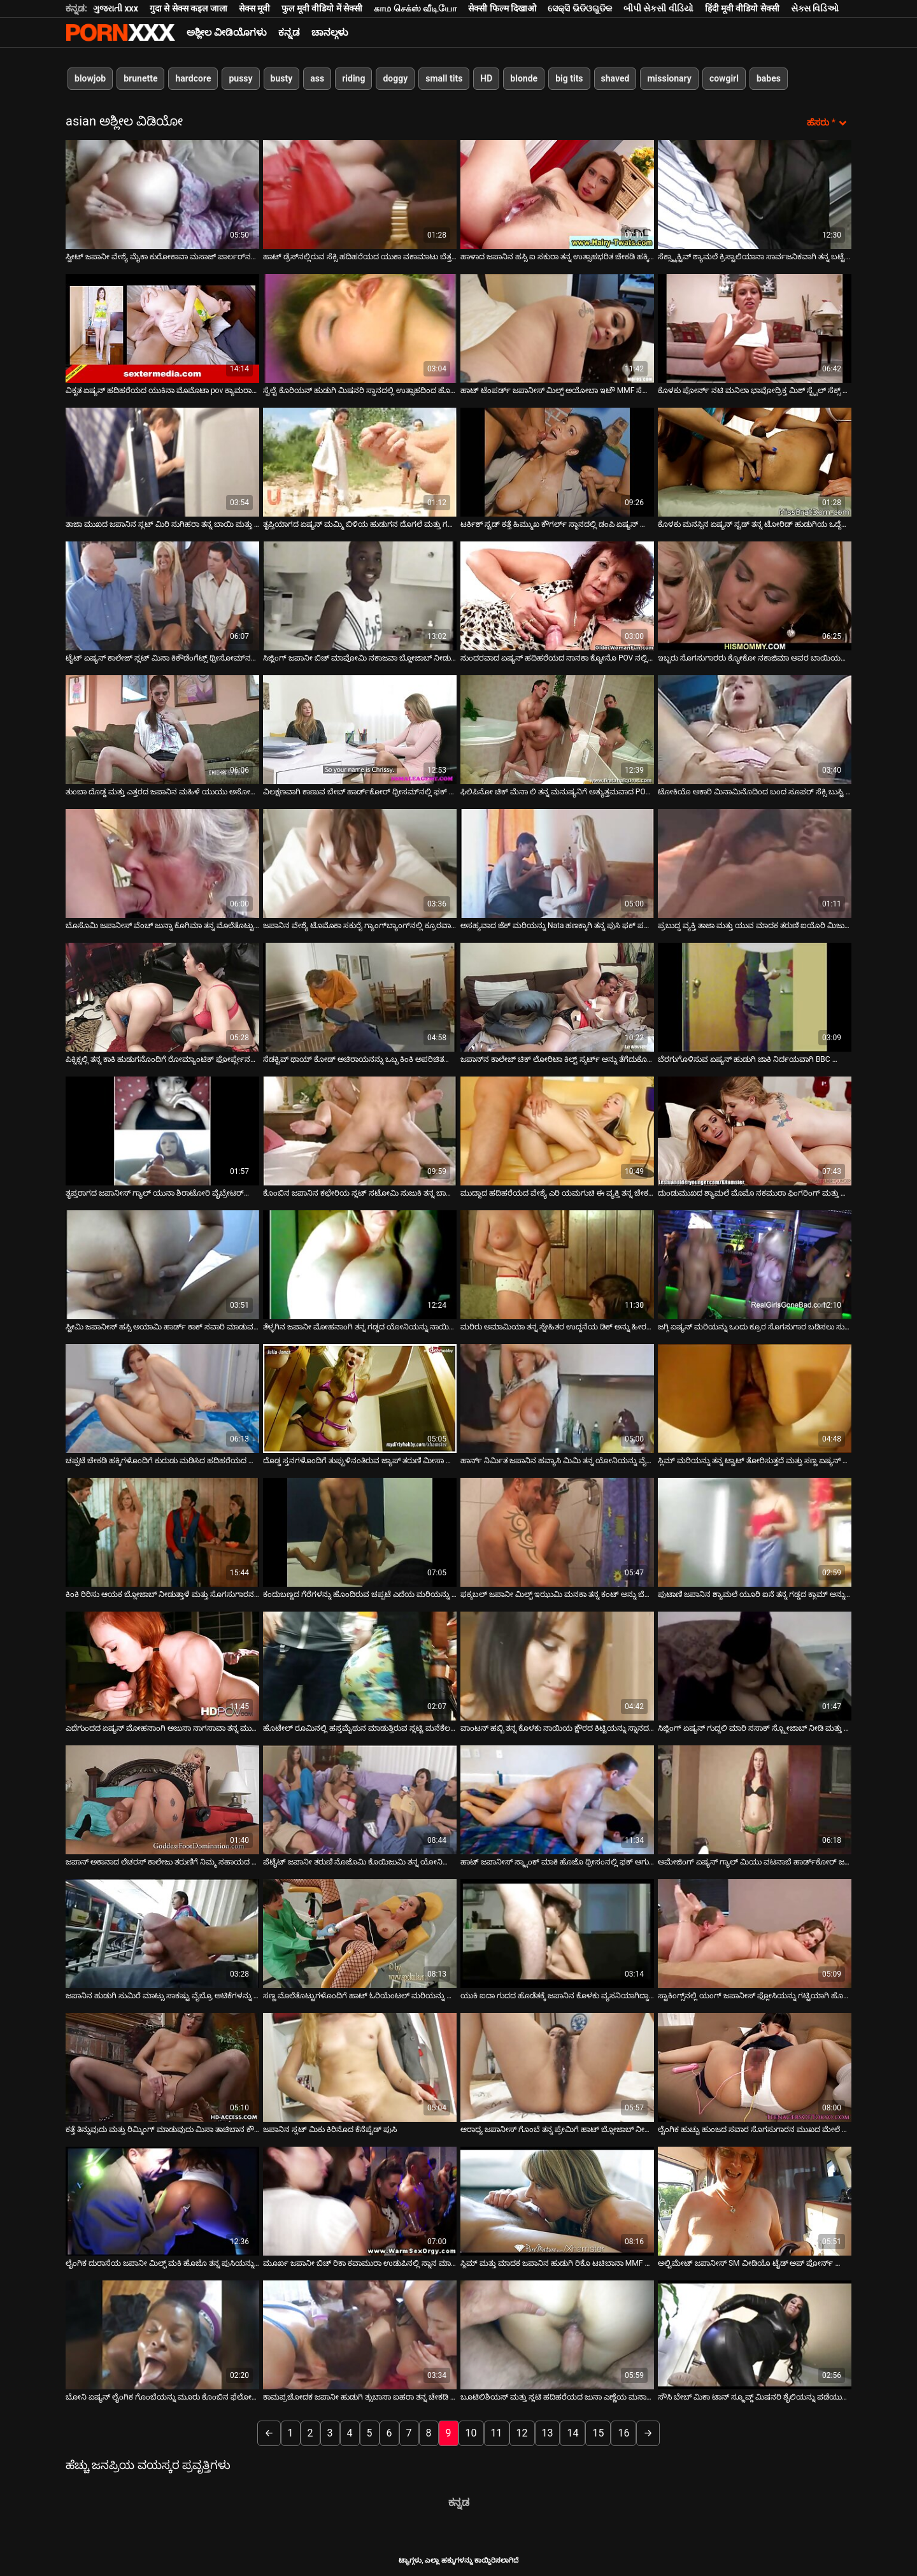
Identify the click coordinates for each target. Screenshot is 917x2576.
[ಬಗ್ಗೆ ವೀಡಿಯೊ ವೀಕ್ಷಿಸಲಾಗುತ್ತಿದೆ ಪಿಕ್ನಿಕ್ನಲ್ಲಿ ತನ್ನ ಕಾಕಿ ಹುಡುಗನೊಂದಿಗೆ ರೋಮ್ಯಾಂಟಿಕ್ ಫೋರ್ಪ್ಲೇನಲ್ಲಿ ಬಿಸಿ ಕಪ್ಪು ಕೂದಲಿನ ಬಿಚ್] (162, 995)
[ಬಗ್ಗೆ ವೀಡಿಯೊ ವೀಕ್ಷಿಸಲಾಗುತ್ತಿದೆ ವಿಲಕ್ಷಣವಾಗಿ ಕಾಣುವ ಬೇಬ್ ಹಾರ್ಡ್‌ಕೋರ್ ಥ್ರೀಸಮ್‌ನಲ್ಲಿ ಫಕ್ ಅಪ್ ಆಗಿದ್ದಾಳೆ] (360, 728)
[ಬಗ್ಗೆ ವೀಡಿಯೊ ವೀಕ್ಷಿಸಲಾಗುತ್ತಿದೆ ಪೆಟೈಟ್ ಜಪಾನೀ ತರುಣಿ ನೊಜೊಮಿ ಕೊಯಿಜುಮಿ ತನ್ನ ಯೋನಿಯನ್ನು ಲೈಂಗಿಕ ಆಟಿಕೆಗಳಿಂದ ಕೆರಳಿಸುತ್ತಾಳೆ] (360, 1798)
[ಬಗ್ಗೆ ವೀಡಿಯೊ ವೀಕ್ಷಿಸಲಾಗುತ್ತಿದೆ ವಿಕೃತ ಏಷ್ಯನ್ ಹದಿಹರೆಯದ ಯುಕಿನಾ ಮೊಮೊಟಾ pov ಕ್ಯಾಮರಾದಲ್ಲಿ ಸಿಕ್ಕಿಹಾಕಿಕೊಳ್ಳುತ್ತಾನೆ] (162, 327)
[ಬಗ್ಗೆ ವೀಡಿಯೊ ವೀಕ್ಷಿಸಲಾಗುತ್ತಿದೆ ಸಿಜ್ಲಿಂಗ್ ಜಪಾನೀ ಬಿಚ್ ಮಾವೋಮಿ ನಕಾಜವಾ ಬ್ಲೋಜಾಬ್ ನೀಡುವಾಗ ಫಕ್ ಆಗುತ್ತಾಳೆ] (360, 594)
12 (522, 2432)
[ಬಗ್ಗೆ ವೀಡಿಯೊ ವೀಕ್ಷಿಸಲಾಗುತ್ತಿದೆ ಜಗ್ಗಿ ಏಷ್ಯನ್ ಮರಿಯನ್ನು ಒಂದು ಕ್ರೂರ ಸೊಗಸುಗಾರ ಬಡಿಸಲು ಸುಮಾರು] (754, 1263)
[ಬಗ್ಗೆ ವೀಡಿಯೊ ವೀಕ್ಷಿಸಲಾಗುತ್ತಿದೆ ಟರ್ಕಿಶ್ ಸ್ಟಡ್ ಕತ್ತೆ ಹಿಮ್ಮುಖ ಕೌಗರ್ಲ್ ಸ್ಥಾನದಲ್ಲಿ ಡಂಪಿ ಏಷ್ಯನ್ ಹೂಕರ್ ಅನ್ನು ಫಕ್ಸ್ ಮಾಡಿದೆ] (557, 460)
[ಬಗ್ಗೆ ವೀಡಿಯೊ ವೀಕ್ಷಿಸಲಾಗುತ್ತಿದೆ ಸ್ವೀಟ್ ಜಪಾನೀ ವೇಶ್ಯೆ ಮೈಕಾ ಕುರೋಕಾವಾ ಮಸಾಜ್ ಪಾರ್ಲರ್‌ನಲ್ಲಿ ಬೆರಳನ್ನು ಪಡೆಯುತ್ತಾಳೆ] (162, 193)
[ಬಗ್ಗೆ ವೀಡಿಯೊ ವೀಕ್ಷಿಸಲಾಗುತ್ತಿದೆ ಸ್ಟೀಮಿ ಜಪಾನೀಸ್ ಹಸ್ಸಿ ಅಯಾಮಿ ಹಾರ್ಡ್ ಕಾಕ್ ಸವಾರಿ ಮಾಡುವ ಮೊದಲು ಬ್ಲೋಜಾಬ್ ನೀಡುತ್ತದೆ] (162, 1263)
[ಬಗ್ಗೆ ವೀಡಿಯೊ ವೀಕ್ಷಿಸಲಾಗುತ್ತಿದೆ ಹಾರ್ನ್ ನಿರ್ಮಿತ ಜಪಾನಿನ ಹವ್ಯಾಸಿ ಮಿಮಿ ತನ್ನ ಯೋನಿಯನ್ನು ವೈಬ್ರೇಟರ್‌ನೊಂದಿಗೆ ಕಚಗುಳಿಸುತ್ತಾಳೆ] (557, 1397)
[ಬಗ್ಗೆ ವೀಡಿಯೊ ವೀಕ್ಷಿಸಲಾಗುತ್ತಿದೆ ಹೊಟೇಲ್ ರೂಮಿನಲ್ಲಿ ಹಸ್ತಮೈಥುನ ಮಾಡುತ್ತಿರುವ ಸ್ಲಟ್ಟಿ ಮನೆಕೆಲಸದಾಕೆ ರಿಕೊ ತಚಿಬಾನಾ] (360, 1664)
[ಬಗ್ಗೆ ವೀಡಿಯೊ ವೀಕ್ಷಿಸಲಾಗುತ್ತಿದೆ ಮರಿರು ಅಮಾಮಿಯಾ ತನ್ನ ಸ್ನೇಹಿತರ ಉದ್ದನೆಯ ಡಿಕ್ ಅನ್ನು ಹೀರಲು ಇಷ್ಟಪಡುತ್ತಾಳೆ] (557, 1263)
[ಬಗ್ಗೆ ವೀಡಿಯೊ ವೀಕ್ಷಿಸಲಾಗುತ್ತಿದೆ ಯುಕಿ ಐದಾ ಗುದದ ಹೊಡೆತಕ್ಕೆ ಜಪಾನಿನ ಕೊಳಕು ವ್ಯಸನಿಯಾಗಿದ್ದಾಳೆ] (557, 1932)
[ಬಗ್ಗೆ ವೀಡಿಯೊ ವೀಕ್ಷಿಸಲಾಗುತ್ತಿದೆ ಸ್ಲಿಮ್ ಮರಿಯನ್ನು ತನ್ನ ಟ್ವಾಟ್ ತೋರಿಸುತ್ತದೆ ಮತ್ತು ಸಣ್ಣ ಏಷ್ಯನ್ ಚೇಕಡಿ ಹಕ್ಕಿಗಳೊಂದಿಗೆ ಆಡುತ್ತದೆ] (754, 1397)
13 (547, 2432)
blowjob (90, 78)
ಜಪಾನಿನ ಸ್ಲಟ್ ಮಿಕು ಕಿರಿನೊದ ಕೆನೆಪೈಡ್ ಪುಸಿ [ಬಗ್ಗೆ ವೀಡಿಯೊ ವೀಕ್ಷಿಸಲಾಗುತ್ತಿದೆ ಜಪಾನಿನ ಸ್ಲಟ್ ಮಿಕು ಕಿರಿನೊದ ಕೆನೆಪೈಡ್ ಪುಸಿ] (330, 2128)
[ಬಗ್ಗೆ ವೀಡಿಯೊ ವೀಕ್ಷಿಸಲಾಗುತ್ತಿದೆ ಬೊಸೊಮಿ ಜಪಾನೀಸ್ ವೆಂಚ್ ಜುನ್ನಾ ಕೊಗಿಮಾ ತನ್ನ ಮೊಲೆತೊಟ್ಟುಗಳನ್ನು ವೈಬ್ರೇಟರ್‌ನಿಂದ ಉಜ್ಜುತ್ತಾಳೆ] (162, 862)
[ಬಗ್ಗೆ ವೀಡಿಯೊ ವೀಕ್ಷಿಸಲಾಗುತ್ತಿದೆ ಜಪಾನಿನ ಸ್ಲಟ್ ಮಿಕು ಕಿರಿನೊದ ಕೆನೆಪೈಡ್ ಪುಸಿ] (360, 2066)
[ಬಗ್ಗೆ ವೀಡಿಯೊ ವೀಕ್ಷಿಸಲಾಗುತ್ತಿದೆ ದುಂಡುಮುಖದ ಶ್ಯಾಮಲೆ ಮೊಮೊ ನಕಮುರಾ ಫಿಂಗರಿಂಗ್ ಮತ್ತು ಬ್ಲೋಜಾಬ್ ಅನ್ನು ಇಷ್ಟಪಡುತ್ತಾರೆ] (754, 1129)
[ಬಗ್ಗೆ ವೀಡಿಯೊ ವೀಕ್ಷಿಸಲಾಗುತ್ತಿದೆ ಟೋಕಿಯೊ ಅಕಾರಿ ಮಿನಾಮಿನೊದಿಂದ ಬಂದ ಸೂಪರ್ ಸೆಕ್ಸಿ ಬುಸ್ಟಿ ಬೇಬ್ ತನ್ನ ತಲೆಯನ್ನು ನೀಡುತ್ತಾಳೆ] (754, 728)
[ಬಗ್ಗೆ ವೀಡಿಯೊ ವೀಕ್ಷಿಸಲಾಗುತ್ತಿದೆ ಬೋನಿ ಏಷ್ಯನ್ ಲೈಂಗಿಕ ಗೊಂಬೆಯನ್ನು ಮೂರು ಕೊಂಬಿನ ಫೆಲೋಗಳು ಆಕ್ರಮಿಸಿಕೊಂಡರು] (162, 2333)
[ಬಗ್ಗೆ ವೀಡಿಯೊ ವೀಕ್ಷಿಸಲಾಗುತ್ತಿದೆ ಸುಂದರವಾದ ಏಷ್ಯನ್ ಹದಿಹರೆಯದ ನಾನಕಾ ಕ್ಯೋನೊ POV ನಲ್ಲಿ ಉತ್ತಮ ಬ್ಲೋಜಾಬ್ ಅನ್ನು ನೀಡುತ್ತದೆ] (557, 594)
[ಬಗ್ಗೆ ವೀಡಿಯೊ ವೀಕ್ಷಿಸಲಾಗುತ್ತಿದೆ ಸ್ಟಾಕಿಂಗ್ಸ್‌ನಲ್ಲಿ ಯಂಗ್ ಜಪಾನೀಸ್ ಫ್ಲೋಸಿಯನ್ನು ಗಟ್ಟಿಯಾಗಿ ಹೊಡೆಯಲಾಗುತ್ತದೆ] (754, 1932)
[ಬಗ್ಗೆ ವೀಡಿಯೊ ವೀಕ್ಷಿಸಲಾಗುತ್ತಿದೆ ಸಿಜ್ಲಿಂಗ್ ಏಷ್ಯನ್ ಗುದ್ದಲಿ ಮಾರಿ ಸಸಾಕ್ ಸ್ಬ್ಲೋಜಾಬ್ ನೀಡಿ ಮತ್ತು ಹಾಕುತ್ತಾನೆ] (754, 1664)
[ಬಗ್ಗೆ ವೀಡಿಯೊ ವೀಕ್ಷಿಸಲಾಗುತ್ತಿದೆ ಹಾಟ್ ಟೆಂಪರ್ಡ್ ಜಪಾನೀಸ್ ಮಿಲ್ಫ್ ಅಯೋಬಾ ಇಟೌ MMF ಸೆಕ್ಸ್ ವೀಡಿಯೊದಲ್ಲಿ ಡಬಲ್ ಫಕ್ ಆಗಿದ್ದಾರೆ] (557, 327)
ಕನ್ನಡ (289, 32)
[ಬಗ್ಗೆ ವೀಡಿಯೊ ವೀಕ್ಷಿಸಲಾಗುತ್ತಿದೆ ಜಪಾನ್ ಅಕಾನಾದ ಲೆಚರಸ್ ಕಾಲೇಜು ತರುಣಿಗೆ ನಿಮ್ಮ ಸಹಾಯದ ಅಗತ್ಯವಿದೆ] (162, 1798)
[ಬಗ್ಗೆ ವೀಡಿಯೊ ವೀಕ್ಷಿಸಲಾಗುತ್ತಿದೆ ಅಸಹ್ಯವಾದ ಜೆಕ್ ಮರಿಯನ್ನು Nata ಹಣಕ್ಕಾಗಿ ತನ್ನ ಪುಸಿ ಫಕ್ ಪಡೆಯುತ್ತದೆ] (557, 862)
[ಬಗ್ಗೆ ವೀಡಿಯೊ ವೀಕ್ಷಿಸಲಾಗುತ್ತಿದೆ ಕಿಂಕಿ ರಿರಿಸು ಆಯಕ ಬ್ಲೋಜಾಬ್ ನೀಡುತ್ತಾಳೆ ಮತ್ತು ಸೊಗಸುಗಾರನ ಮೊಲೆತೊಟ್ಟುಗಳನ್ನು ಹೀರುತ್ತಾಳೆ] (162, 1531)
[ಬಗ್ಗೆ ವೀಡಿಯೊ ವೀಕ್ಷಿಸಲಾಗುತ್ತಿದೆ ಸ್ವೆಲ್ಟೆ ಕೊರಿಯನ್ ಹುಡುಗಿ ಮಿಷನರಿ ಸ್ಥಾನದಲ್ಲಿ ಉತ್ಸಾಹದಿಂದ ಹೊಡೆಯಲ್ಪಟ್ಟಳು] (360, 327)
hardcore (193, 78)
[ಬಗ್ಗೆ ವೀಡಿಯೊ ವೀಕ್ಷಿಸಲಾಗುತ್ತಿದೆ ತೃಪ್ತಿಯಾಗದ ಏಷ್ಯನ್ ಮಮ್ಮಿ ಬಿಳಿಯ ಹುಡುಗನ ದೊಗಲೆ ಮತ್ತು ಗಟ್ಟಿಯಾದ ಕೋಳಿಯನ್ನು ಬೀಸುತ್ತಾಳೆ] (360, 460)
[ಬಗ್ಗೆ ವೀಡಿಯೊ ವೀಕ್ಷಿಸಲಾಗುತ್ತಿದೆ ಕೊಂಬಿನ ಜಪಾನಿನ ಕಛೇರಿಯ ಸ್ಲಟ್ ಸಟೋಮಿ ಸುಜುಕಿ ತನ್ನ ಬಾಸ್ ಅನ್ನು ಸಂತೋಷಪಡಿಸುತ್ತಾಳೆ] (360, 1129)
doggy (395, 78)
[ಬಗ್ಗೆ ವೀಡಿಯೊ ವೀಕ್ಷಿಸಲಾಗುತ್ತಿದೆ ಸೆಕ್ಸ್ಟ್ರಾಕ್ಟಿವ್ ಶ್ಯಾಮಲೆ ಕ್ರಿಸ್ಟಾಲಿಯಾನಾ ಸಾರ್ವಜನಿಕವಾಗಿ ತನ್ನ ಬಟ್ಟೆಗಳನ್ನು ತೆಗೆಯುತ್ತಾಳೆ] (754, 193)
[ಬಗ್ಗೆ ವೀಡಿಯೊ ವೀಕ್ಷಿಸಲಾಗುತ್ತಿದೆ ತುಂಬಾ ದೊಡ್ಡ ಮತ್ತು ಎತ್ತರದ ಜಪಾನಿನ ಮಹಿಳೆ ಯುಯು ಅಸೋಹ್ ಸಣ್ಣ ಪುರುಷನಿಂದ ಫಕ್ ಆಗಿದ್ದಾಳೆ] (162, 728)
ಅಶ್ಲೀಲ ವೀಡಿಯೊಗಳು (227, 32)
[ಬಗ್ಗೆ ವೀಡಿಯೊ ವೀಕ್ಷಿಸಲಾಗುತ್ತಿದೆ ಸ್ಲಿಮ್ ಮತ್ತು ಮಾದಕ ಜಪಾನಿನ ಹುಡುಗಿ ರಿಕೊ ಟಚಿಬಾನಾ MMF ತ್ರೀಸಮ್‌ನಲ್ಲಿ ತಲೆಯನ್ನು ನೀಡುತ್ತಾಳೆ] (557, 2199)
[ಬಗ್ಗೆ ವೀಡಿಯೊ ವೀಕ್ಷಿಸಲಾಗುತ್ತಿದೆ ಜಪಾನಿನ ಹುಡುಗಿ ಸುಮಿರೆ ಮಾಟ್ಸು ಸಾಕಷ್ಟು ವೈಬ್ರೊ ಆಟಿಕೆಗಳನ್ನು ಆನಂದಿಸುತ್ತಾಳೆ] (162, 1932)
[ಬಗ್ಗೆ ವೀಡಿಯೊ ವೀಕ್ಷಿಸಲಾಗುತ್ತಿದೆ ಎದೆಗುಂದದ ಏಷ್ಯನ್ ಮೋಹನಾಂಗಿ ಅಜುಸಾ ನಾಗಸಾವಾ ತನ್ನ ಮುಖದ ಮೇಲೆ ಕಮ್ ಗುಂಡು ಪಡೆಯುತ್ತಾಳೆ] (162, 1664)
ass (317, 78)
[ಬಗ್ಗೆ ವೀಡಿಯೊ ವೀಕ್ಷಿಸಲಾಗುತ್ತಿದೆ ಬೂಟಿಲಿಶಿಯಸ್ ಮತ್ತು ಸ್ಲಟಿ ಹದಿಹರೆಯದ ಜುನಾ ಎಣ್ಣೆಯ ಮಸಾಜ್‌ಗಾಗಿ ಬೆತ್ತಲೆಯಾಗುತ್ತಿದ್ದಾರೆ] (557, 2333)
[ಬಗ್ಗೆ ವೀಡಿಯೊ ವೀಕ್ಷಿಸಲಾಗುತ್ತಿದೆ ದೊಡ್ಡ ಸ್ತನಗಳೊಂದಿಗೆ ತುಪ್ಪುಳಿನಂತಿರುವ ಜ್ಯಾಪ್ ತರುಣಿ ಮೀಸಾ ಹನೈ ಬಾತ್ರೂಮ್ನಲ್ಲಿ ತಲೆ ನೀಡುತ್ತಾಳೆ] (360, 1397)
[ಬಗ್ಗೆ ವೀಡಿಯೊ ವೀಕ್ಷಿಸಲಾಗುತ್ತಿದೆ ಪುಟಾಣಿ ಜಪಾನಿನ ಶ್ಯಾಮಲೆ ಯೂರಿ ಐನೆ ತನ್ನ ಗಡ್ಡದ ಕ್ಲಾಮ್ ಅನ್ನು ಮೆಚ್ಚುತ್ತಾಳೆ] (754, 1531)
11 (496, 2432)
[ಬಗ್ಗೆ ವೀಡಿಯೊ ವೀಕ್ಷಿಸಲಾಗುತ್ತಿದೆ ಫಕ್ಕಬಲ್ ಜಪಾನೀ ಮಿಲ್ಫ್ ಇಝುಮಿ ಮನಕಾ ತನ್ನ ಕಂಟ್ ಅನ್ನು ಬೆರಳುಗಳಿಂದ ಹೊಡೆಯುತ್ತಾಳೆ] (557, 1531)
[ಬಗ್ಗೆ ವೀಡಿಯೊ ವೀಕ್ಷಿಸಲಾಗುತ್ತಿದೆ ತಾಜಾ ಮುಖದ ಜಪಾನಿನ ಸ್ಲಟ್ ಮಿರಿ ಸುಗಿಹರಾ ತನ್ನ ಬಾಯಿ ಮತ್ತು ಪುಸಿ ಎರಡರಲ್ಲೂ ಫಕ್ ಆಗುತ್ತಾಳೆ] (162, 460)
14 (572, 2432)
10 (471, 2432)
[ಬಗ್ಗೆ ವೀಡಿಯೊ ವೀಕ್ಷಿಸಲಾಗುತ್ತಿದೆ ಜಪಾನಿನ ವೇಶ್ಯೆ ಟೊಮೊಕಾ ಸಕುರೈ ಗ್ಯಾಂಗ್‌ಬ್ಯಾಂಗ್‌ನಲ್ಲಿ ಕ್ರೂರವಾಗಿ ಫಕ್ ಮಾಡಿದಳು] (360, 862)
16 (623, 2432)
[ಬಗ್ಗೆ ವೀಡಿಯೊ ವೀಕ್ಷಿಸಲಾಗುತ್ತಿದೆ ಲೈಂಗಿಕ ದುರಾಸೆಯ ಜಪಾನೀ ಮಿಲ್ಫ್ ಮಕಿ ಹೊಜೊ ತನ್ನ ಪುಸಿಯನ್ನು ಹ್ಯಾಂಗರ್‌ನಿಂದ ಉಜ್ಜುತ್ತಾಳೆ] (162, 2199)
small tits (443, 78)
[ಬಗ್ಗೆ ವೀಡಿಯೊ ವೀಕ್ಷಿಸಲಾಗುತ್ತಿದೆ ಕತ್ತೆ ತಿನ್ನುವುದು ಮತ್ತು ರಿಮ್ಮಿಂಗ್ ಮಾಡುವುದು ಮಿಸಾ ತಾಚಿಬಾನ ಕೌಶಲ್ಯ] (162, 2066)
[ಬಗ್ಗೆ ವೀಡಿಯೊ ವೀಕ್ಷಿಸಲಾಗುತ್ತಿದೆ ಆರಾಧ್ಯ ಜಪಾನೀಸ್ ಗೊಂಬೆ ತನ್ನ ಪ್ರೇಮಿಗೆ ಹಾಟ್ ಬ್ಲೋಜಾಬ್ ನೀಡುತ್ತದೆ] (557, 2066)
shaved (615, 78)
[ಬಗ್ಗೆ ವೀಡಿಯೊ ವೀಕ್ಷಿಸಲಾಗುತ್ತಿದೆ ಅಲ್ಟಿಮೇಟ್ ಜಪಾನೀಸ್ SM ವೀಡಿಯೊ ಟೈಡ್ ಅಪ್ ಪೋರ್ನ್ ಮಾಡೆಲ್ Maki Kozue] (754, 2199)
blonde (523, 78)
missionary (669, 78)
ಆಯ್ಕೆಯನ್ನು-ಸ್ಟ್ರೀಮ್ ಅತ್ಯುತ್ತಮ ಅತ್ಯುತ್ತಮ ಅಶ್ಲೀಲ (120, 32)
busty (282, 78)
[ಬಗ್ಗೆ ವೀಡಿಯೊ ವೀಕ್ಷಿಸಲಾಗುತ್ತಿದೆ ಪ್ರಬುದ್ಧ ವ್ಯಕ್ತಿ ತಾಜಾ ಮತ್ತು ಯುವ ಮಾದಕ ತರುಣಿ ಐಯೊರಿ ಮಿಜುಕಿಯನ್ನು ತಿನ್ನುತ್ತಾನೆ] (754, 862)
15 (598, 2432)
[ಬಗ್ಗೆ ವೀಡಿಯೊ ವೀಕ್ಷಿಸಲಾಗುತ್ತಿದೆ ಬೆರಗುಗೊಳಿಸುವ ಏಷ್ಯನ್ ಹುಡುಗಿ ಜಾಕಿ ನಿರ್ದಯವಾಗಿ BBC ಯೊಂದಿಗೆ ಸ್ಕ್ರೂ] (754, 995)
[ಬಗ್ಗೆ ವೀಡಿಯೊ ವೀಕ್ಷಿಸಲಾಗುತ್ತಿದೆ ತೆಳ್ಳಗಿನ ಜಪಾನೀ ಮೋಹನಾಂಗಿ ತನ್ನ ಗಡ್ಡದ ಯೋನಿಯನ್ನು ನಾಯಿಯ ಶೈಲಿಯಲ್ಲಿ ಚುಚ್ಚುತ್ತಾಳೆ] (360, 1263)
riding (353, 78)
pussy (240, 78)
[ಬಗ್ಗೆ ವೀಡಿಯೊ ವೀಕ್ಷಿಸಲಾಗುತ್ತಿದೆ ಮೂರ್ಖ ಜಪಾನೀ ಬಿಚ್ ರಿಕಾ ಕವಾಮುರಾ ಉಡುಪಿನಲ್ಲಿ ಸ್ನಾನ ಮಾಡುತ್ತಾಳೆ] (360, 2199)
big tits (569, 78)
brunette (140, 78)
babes (769, 78)
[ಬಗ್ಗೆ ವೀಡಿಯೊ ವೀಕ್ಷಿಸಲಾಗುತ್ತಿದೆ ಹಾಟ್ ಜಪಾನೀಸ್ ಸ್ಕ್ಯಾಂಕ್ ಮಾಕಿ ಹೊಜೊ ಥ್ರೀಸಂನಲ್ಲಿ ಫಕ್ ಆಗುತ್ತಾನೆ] (557, 1798)
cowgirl (724, 78)
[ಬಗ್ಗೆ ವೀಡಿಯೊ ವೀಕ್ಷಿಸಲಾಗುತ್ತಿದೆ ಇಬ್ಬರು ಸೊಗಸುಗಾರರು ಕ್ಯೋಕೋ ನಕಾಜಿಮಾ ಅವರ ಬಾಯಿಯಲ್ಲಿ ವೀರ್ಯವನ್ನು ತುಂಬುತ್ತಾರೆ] (754, 594)
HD (486, 78)
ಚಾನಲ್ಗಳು (329, 32)
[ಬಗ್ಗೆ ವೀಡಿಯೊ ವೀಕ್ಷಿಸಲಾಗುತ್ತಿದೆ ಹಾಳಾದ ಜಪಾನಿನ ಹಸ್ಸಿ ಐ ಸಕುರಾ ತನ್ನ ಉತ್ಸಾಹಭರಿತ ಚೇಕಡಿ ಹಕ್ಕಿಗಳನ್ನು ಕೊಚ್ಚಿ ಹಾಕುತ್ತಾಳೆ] (557, 193)
